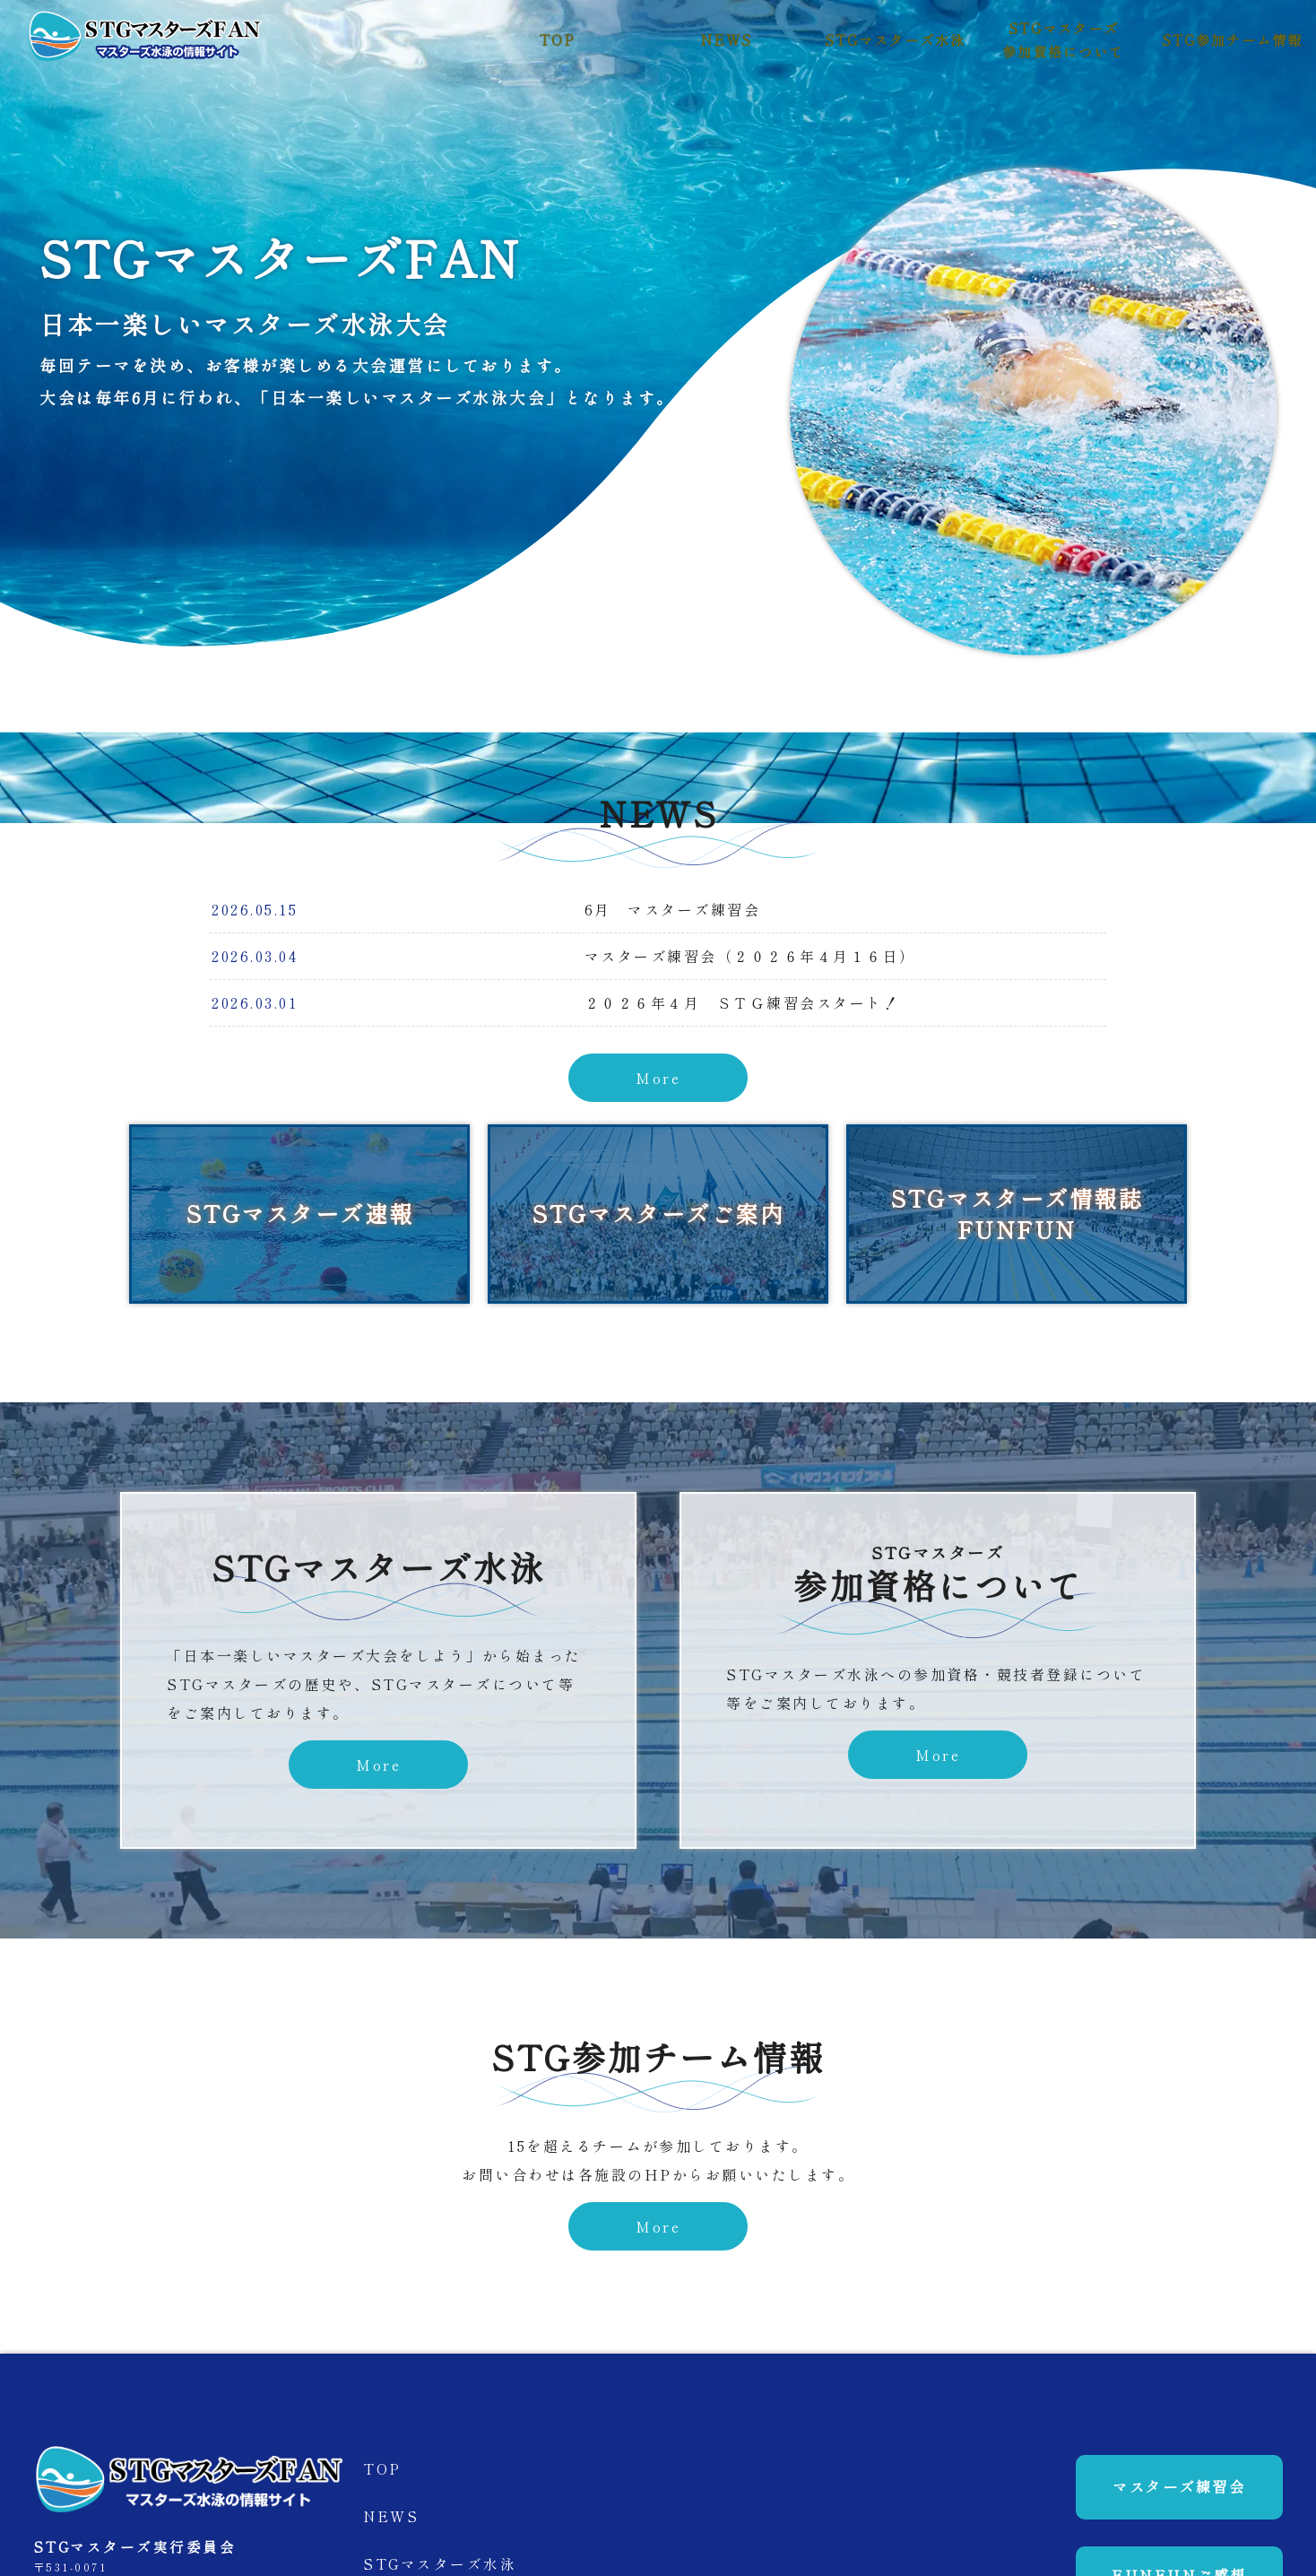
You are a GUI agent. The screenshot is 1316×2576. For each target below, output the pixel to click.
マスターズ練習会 (1162, 2501)
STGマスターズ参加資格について (1063, 39)
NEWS (726, 40)
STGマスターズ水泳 (895, 40)
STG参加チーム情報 (1232, 40)
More (658, 1078)
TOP (558, 40)
